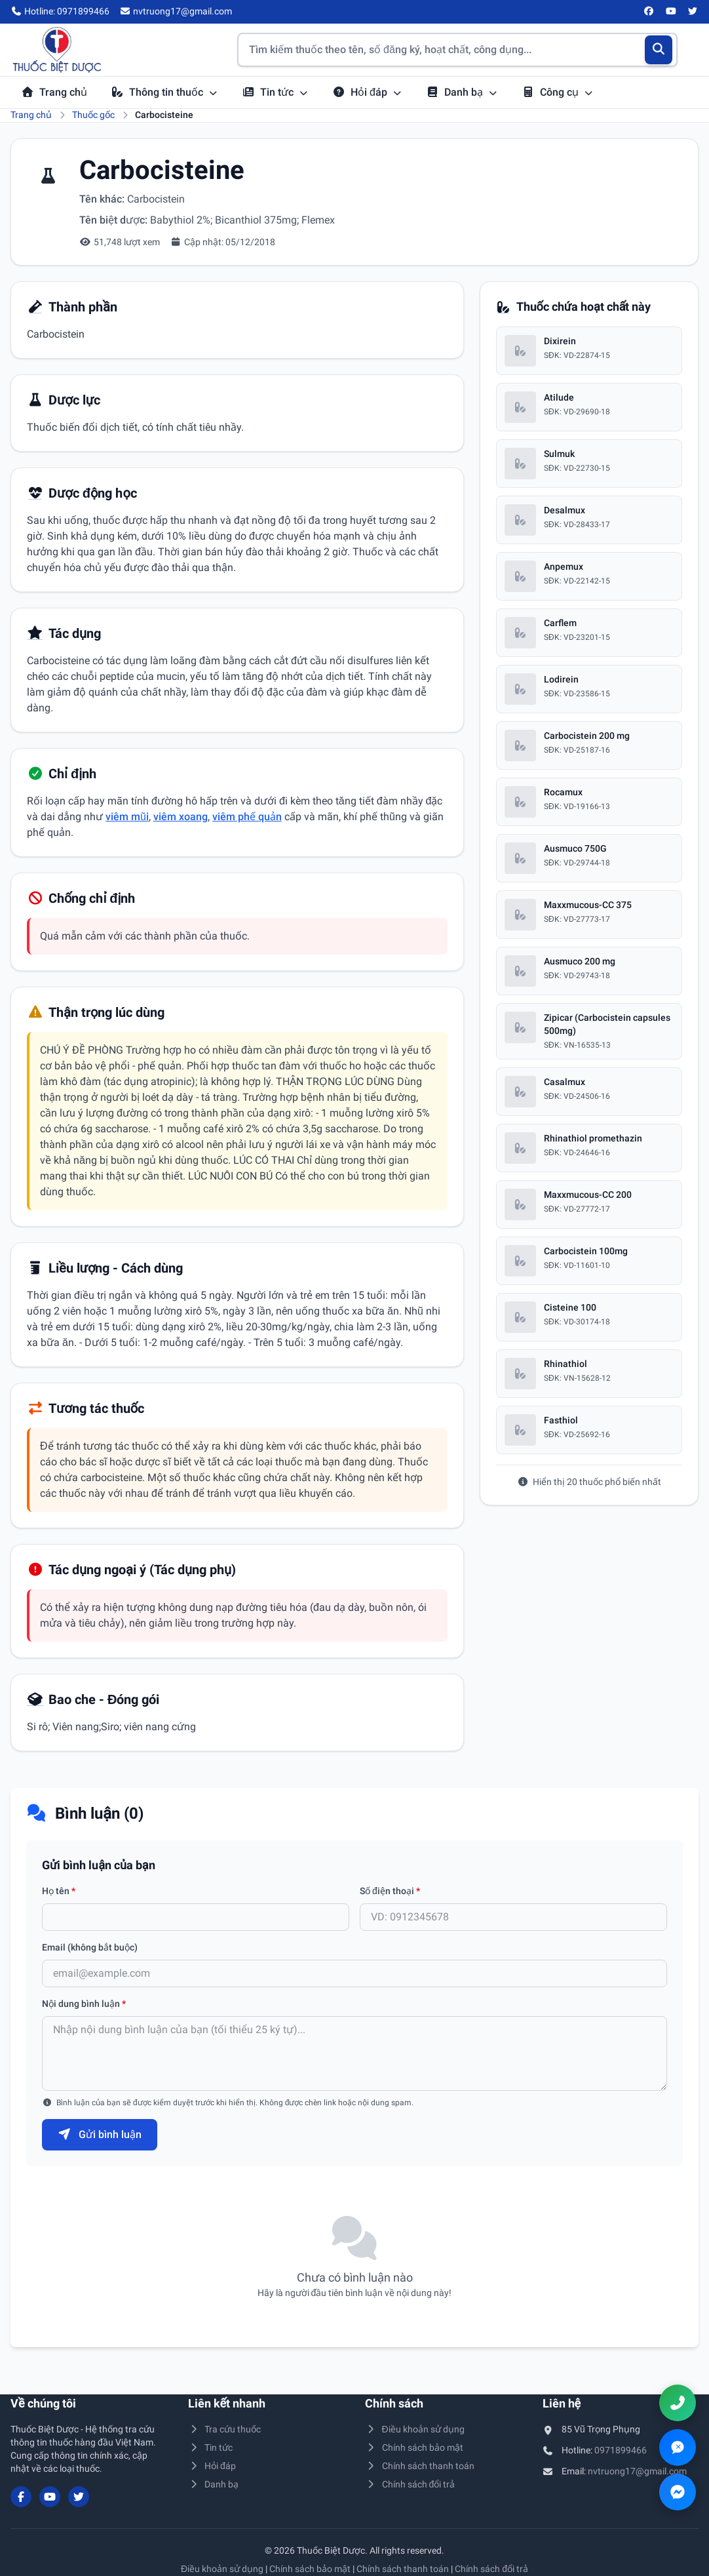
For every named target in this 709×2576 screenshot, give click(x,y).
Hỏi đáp (367, 92)
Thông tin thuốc (164, 92)
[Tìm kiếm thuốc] (457, 50)
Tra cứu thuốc (224, 2429)
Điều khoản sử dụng (415, 2429)
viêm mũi (127, 816)
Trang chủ (54, 92)
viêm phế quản (247, 816)
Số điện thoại (390, 1891)
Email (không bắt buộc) (90, 1947)
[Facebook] (649, 11)
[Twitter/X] (693, 11)
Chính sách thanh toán (419, 2466)
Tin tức (275, 92)
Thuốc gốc (93, 114)
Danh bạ (462, 92)
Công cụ (558, 92)
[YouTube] (671, 11)
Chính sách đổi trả (410, 2484)
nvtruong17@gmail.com (637, 2471)
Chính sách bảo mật (414, 2447)
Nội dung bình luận (84, 2003)
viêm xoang (180, 816)
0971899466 (620, 2450)
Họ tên (58, 1891)
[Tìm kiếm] (659, 49)
